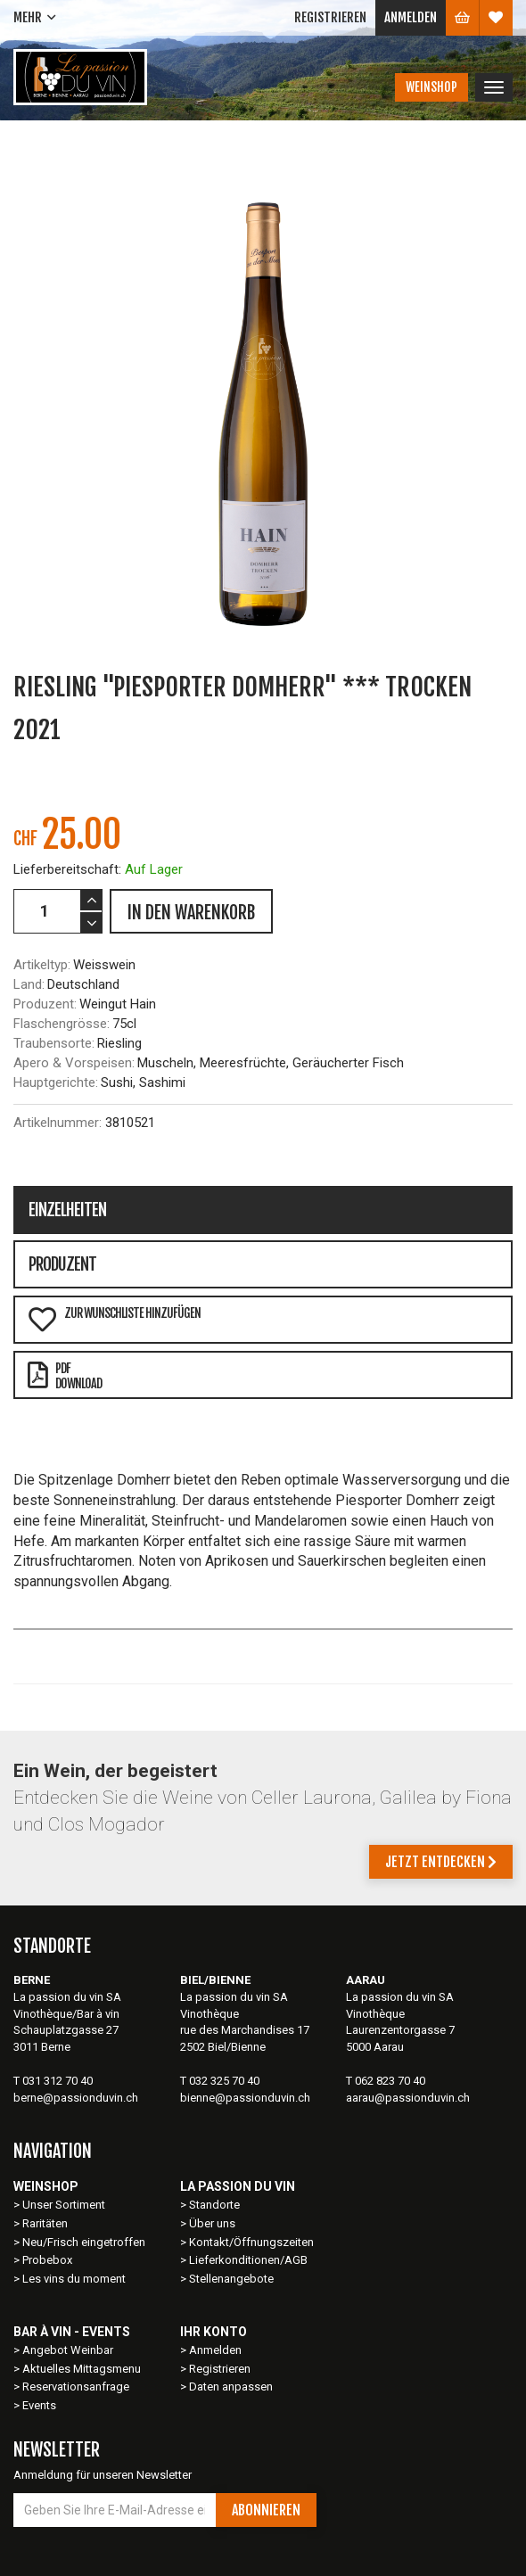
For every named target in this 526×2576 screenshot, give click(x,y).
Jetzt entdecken (441, 1862)
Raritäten (45, 2223)
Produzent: (45, 1004)
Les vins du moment (74, 2278)
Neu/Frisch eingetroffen (83, 2242)
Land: (29, 984)
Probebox (47, 2260)
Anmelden (410, 17)
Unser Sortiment (65, 2204)
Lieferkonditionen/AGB (248, 2260)
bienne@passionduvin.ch (245, 2097)
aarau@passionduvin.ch (408, 2097)
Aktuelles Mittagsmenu (81, 2368)
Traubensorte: (54, 1043)
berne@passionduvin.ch (75, 2097)
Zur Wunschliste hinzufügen (114, 1319)
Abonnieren (266, 2510)
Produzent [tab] (62, 1264)
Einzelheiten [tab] (67, 1210)
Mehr (27, 17)
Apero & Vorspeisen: (74, 1063)
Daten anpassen (231, 2386)
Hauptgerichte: (55, 1082)
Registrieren (330, 17)
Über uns (212, 2223)
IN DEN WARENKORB (191, 912)
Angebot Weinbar (67, 2350)
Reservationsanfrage (75, 2386)
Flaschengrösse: (61, 1024)
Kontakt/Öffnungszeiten (251, 2242)
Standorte (214, 2204)
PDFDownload (65, 1376)
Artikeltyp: (41, 965)
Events (39, 2405)
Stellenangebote (231, 2278)
